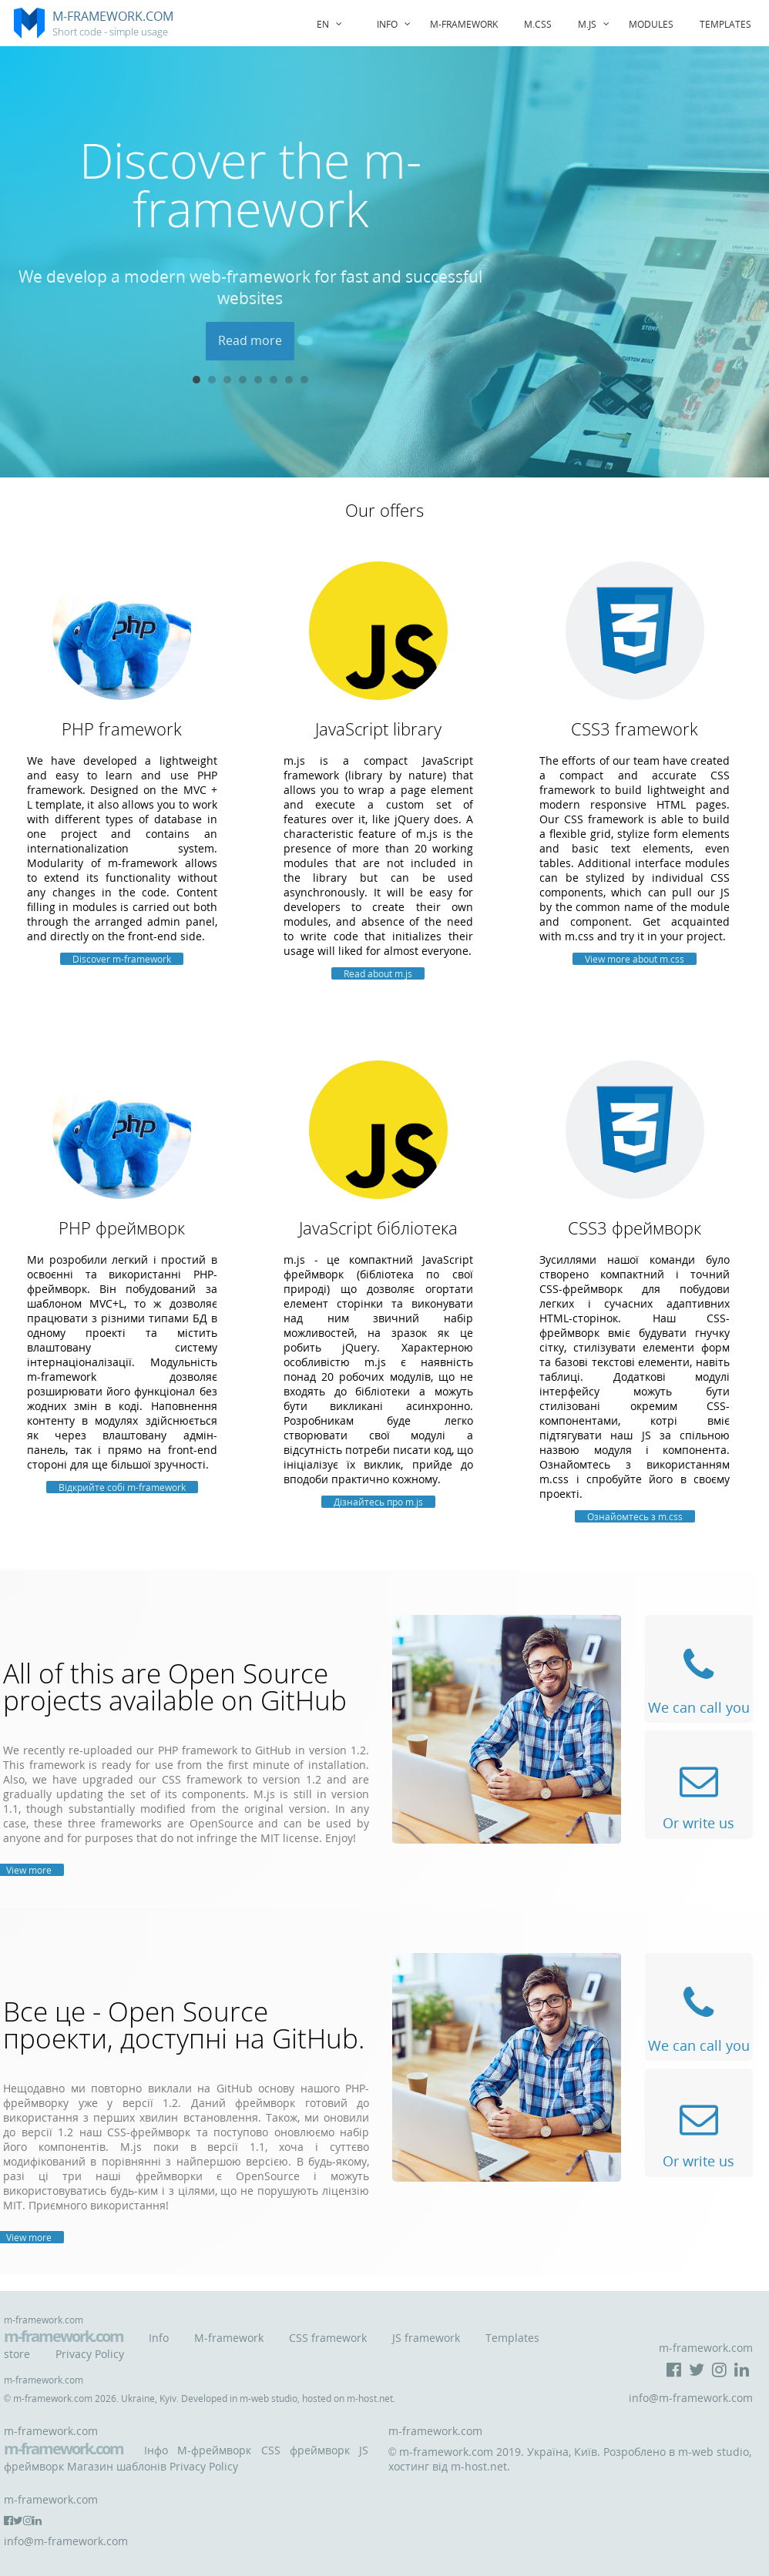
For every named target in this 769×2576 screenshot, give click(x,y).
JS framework (426, 2337)
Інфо (156, 2450)
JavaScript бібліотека (378, 1228)
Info (396, 24)
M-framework (229, 2337)
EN (332, 24)
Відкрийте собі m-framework (122, 1487)
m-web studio (268, 2398)
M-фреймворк (214, 2450)
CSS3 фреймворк (634, 1228)
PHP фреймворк (122, 1228)
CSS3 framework (634, 729)
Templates (725, 24)
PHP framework (122, 729)
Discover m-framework (121, 959)
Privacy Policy (89, 2354)
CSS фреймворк (305, 2450)
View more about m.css (634, 959)
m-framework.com (63, 2336)
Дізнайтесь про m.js (378, 1502)
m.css (538, 24)
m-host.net (370, 2398)
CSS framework (328, 2337)
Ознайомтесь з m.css (635, 1516)
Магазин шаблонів (116, 2466)
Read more (250, 340)
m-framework (464, 24)
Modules (651, 24)
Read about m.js (378, 973)
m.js (596, 24)
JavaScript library (378, 729)
